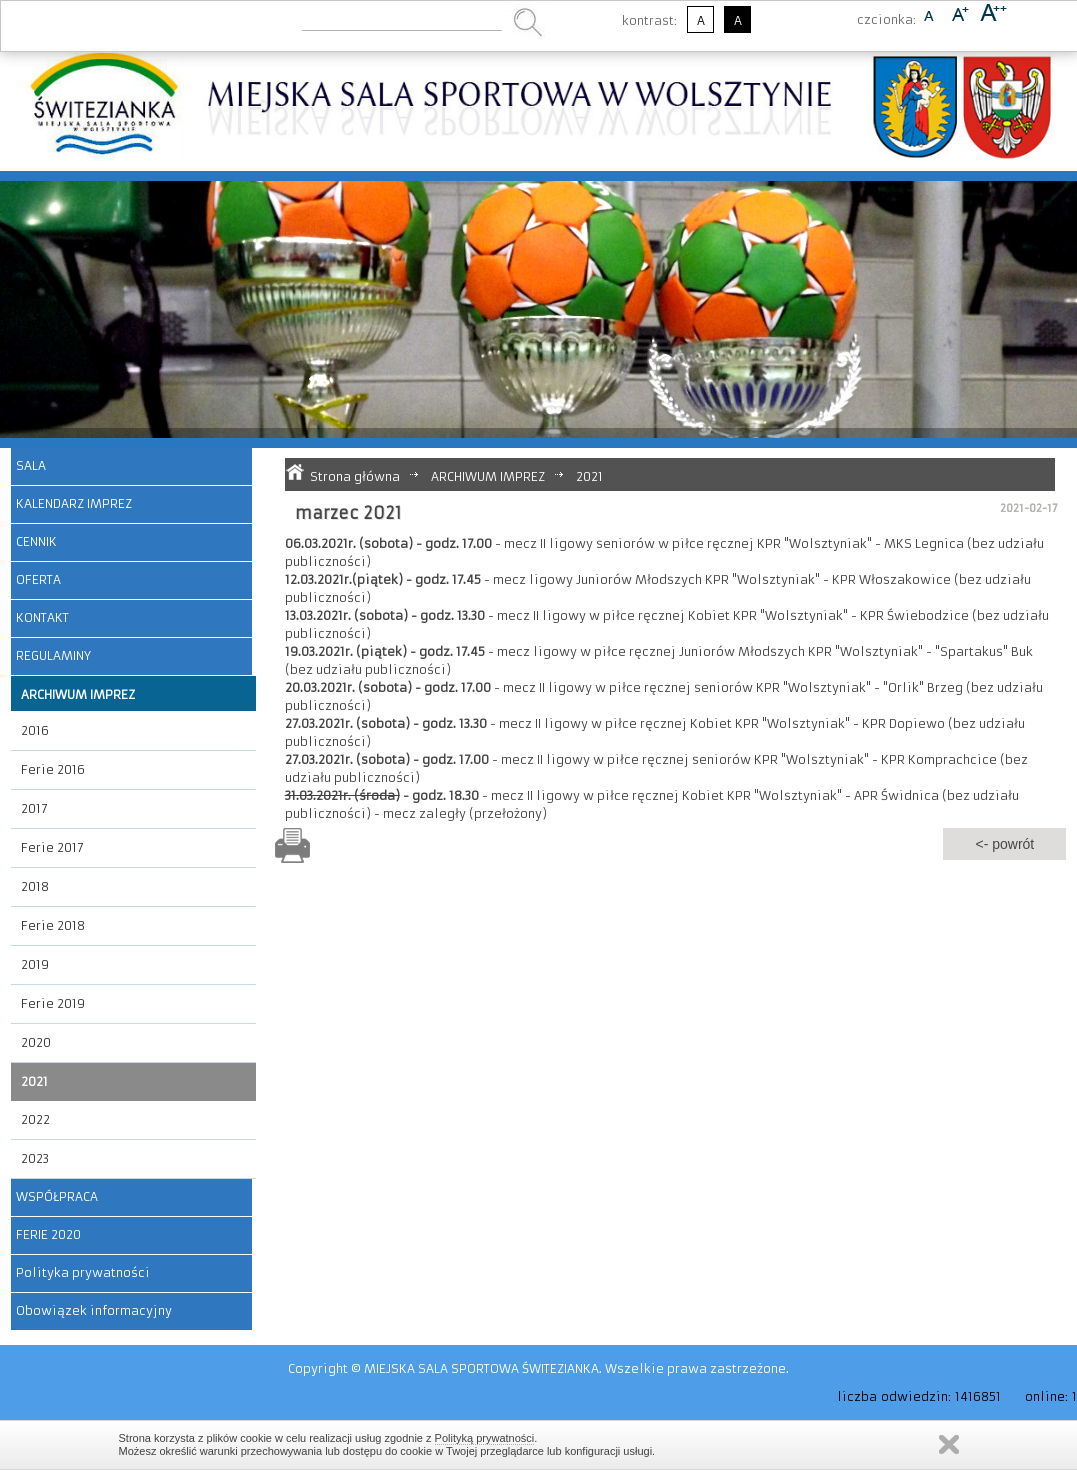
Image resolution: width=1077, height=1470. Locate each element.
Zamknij (949, 1444)
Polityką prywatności (485, 1438)
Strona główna (355, 476)
